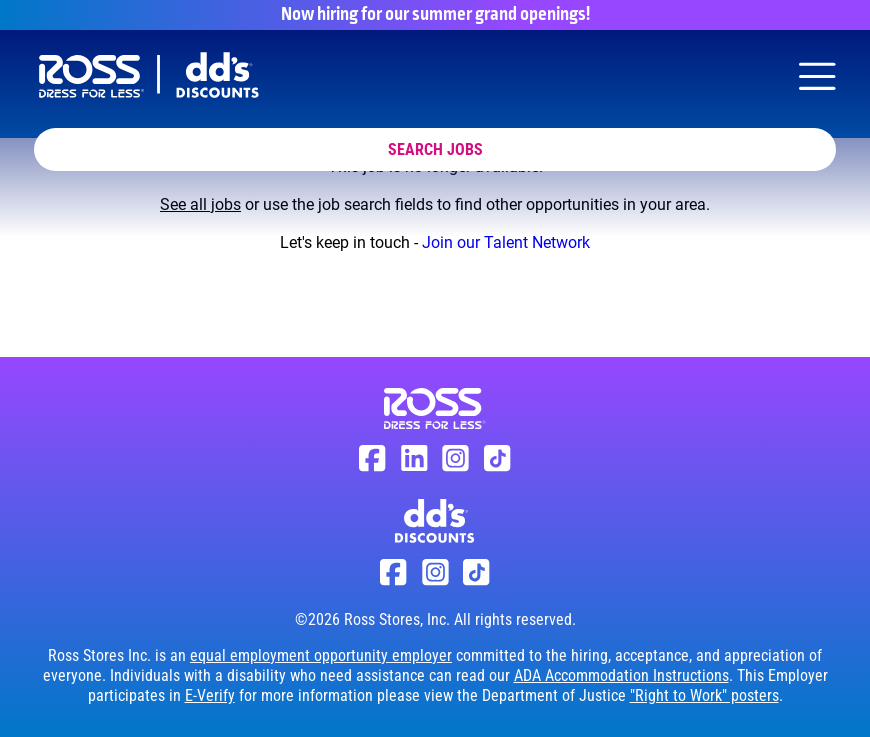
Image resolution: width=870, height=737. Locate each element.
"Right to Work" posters (704, 695)
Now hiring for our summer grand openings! (435, 15)
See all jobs (200, 204)
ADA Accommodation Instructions (621, 675)
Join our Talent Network (506, 242)
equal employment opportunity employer (321, 655)
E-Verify (210, 695)
